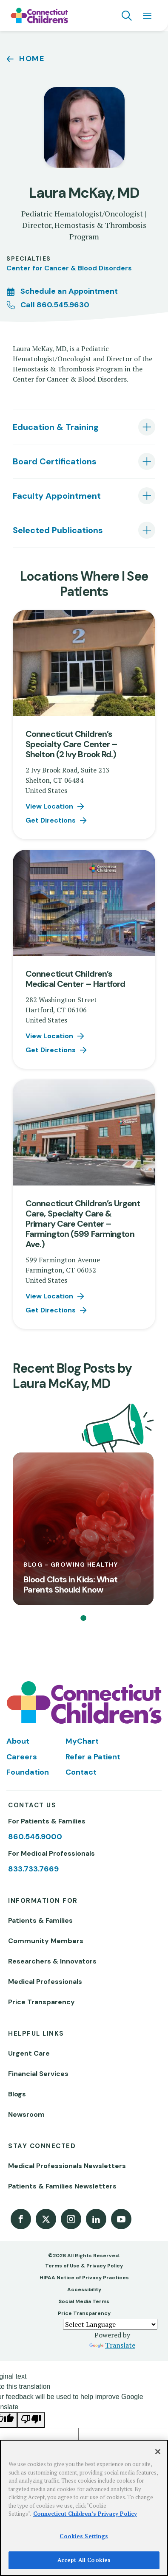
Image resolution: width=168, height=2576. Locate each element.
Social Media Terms (84, 2301)
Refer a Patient (92, 1757)
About (17, 1741)
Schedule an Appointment (69, 291)
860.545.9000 (35, 1837)
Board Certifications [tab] (55, 461)
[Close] (157, 2451)
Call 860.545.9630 (54, 305)
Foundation (27, 1772)
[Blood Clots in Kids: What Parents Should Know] (83, 1528)
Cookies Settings (84, 2536)
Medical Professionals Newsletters (67, 2165)
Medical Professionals (45, 1981)
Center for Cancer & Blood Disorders (69, 268)
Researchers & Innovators (52, 1961)
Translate (112, 2345)
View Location (49, 806)
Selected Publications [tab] (58, 530)
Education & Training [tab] (56, 427)
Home (32, 58)
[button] (83, 1618)
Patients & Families (40, 1920)
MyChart (82, 1741)
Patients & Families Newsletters (62, 2186)
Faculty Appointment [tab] (57, 495)
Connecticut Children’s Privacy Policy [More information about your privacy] (85, 2513)
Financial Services (38, 2073)
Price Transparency (41, 2001)
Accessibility (84, 2289)
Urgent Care (29, 2053)
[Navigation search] (127, 16)
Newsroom (26, 2114)
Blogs (17, 2094)
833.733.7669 (33, 1869)
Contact (81, 1772)
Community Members (45, 1940)
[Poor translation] (31, 2420)
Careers (21, 1757)
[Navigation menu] (147, 16)
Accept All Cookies (84, 2560)
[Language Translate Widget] (110, 2324)
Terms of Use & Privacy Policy (84, 2265)
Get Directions (51, 820)
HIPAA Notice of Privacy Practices (84, 2277)
